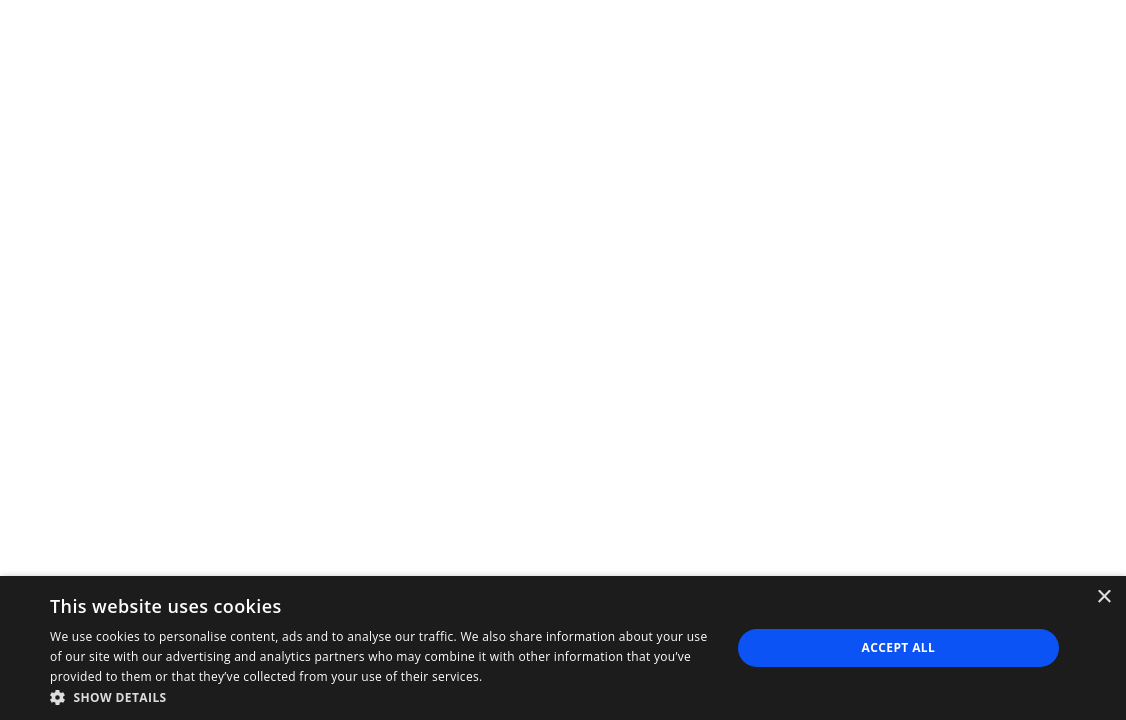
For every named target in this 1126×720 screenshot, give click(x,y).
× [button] (1103, 597)
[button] (380, 696)
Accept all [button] (899, 647)
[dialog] (563, 648)
